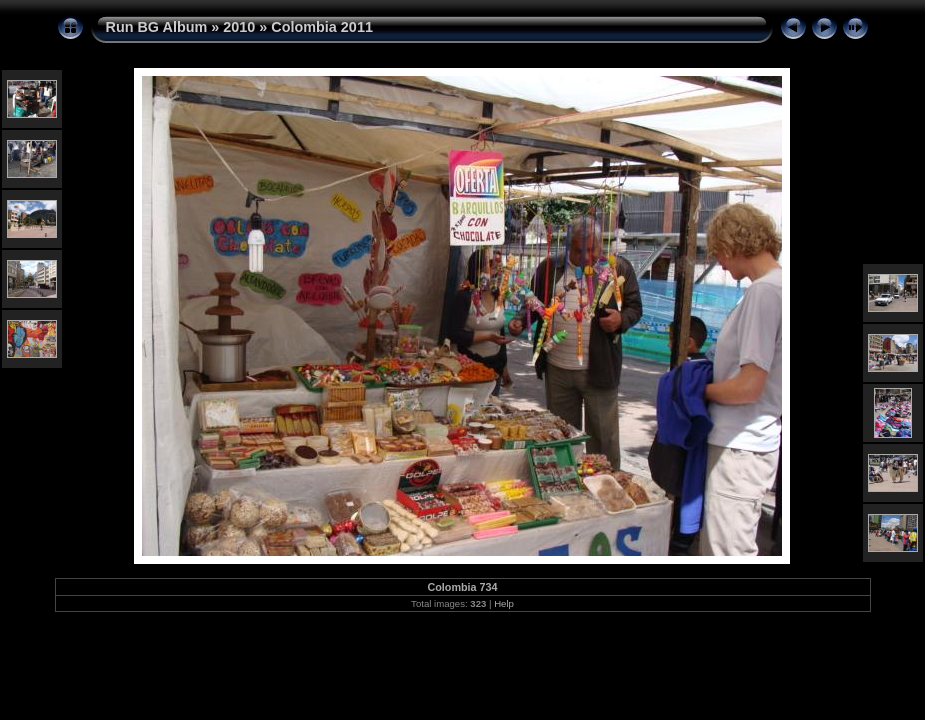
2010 (239, 27)
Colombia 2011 (322, 27)
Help (504, 603)
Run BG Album (157, 27)
